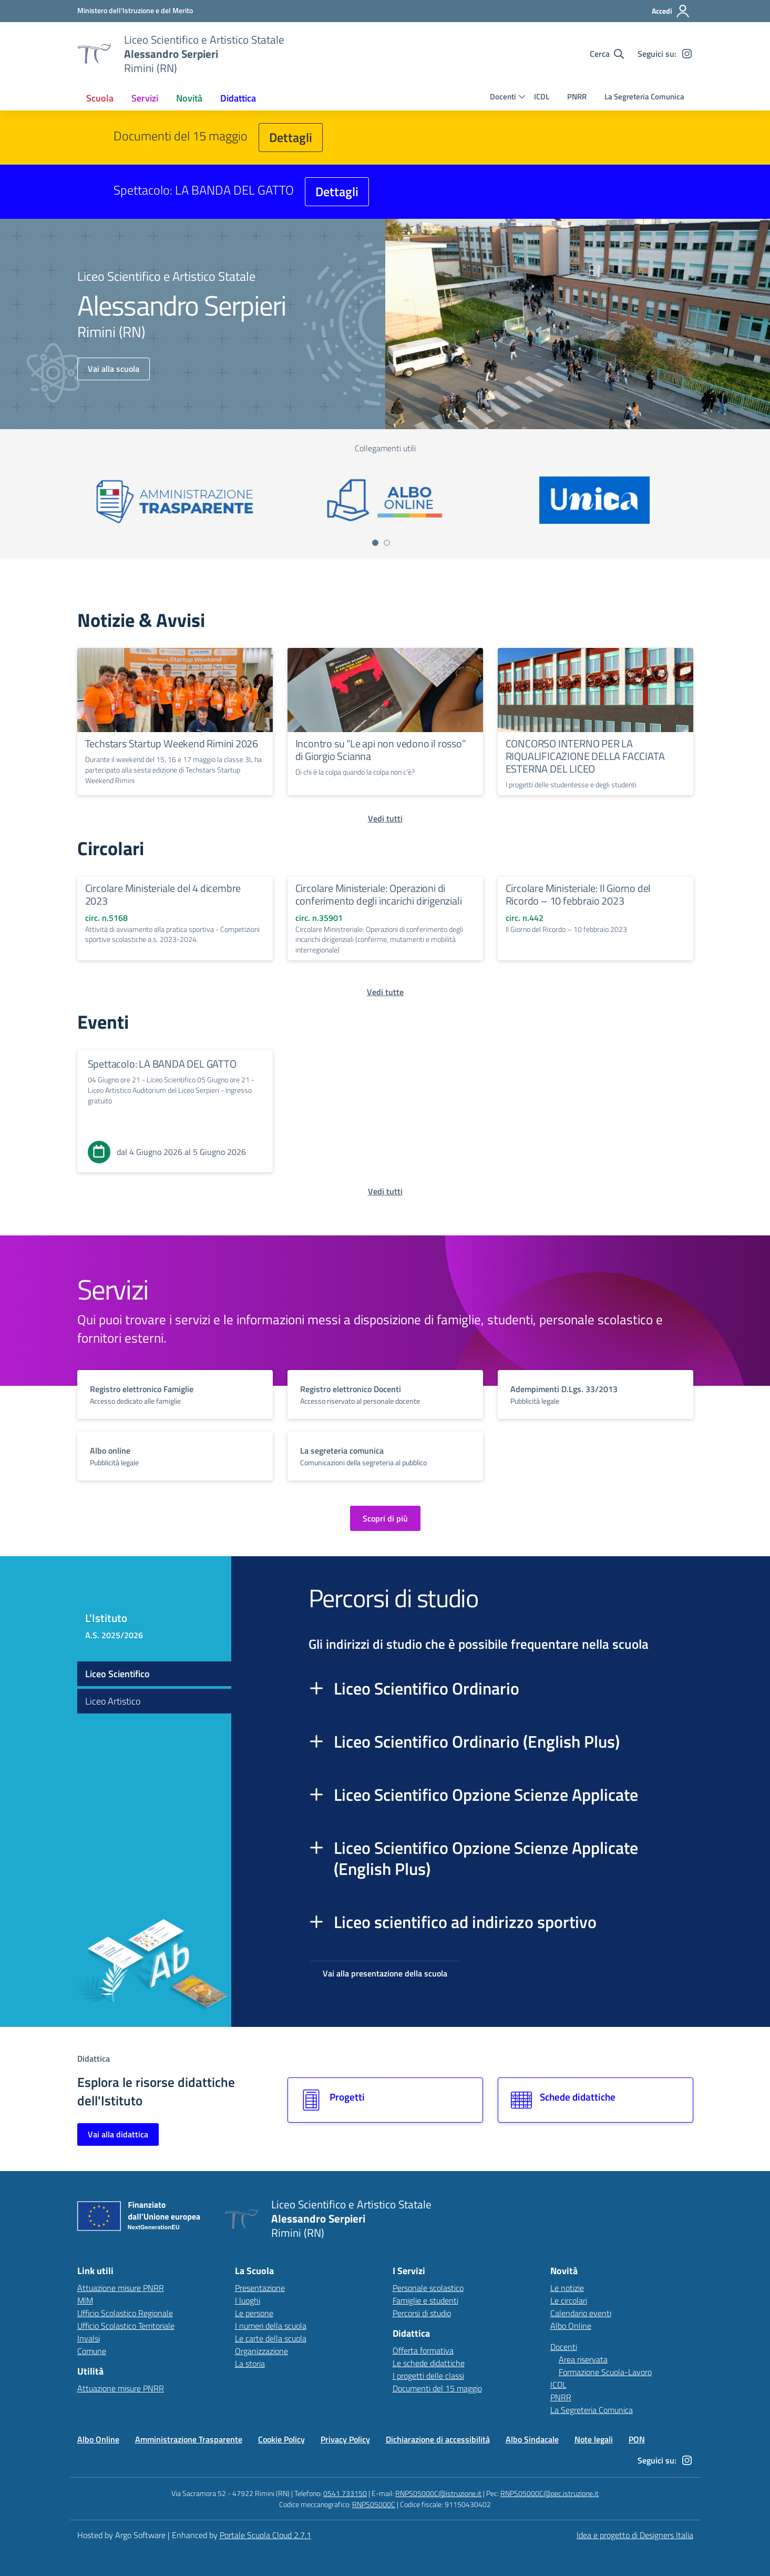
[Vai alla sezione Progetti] (385, 2100)
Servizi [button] (144, 98)
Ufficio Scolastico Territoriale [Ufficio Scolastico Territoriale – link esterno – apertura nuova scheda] (125, 2325)
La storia (250, 2363)
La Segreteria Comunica (644, 96)
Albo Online (570, 2325)
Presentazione (260, 2287)
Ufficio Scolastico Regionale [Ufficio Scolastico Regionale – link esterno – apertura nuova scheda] (125, 2313)
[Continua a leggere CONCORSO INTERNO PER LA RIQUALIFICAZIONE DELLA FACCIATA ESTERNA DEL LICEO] (595, 690)
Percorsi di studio (422, 2313)
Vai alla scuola (113, 368)
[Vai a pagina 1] (375, 543)
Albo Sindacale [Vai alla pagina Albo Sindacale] (532, 2439)
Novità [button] (189, 98)
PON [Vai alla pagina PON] (637, 2439)
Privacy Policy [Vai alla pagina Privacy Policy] (345, 2439)
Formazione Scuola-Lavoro (605, 2372)
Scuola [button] (100, 98)
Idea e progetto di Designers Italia (635, 2535)
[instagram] (687, 53)
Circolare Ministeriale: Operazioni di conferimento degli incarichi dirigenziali (378, 894)
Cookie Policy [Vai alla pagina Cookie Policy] (281, 2439)
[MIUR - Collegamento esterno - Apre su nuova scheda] (135, 10)
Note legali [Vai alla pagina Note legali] (593, 2439)
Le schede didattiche (429, 2363)
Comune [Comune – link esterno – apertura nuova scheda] (91, 2351)
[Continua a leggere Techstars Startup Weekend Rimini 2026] (175, 690)
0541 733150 (345, 2493)
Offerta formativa (423, 2350)
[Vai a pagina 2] (387, 543)
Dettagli (290, 137)
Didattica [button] (238, 98)
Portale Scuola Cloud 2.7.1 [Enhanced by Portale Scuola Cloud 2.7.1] (265, 2535)
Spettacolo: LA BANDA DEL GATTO (162, 1064)
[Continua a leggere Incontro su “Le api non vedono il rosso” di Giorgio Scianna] (385, 690)
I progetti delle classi (428, 2375)
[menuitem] (99, 98)
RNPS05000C (373, 2504)
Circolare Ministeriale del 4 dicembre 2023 (163, 894)
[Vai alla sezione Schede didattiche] (595, 2100)
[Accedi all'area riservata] (671, 11)
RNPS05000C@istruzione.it (438, 2493)
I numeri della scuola (270, 2325)
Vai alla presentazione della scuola (385, 1973)
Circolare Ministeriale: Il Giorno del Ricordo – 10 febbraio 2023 (578, 894)
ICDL (541, 96)
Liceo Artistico (112, 1701)
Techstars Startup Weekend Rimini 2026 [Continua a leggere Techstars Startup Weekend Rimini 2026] (172, 743)
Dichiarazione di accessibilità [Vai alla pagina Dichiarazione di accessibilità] (438, 2439)
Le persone (254, 2313)
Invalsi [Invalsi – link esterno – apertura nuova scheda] (88, 2338)
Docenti (503, 96)
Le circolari (568, 2300)
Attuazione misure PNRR (120, 2287)
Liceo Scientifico (117, 1674)
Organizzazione (261, 2351)
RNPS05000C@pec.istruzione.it (549, 2493)
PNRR (577, 96)
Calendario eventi (580, 2313)
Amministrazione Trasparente (188, 2439)
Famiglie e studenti (425, 2300)
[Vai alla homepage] (94, 54)
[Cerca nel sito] (607, 53)
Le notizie (567, 2287)
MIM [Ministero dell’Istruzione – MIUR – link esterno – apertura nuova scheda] (85, 2300)
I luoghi (247, 2300)
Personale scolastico (428, 2287)
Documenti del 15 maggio (437, 2388)
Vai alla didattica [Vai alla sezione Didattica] (118, 2134)
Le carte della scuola (270, 2338)
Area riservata (583, 2359)
